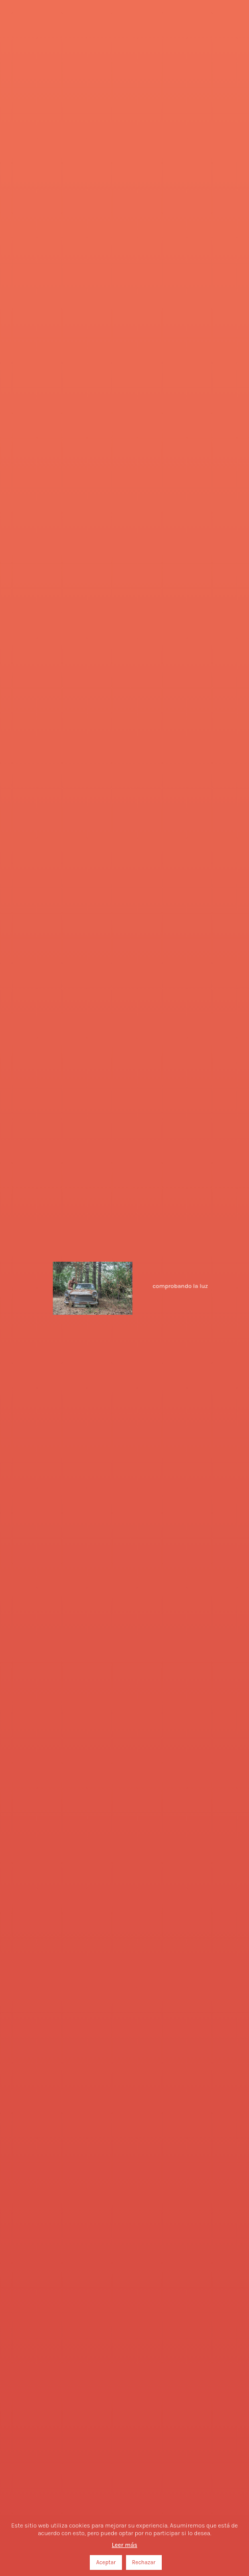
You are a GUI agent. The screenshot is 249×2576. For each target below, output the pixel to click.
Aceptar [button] (105, 2562)
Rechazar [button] (144, 2562)
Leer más (124, 2544)
